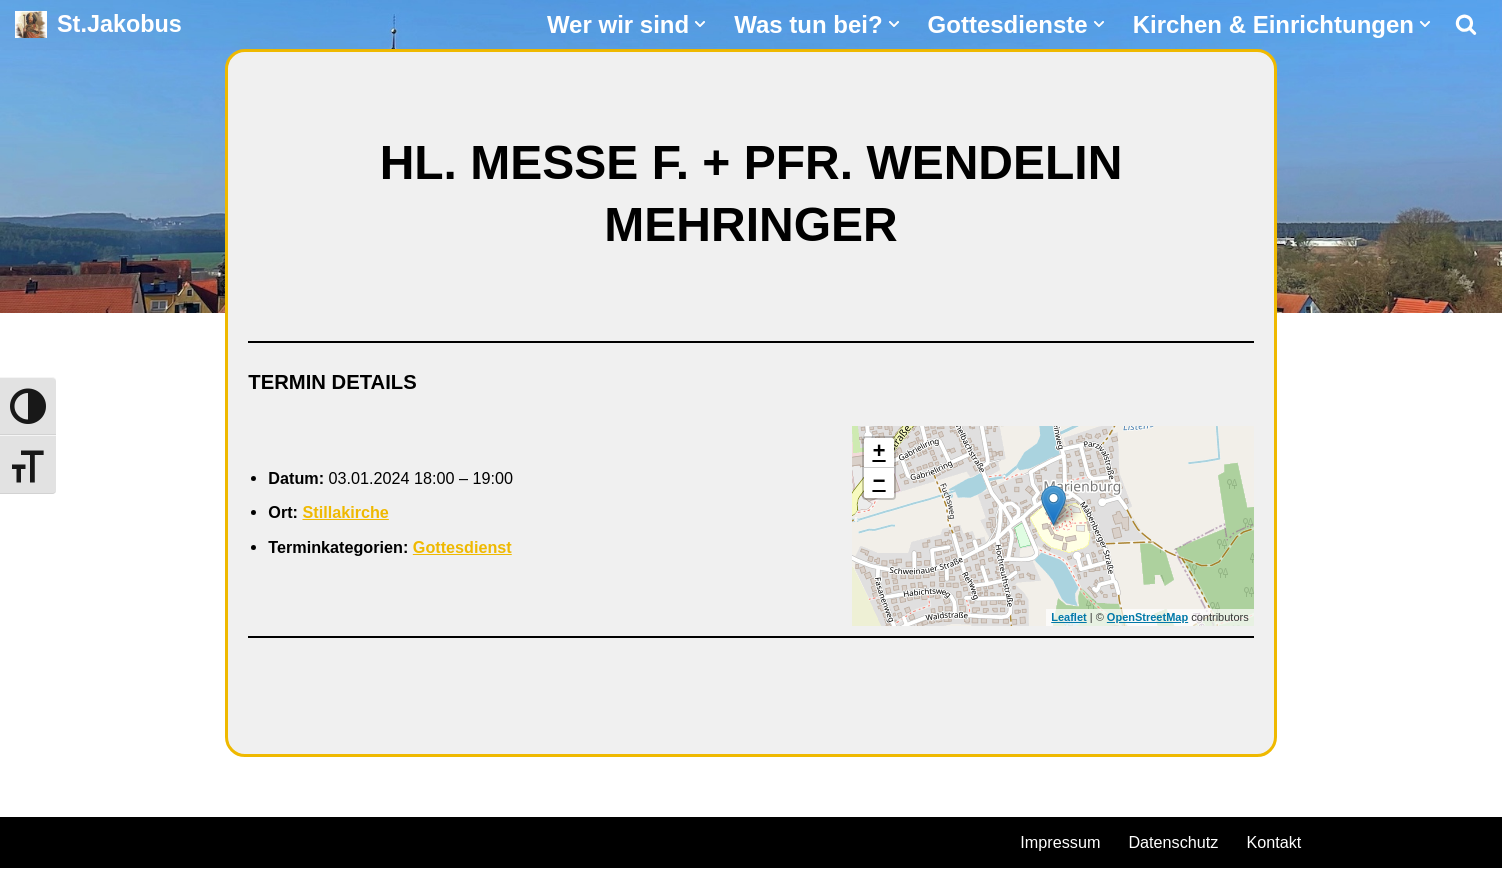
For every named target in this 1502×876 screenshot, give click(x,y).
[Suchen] (1466, 24)
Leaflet (1068, 622)
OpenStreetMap (1147, 622)
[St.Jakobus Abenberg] (98, 24)
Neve (36, 846)
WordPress (242, 846)
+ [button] (878, 457)
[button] (700, 24)
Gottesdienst (484, 553)
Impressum (1064, 849)
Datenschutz (1187, 849)
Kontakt (1295, 849)
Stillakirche (354, 517)
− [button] (878, 487)
